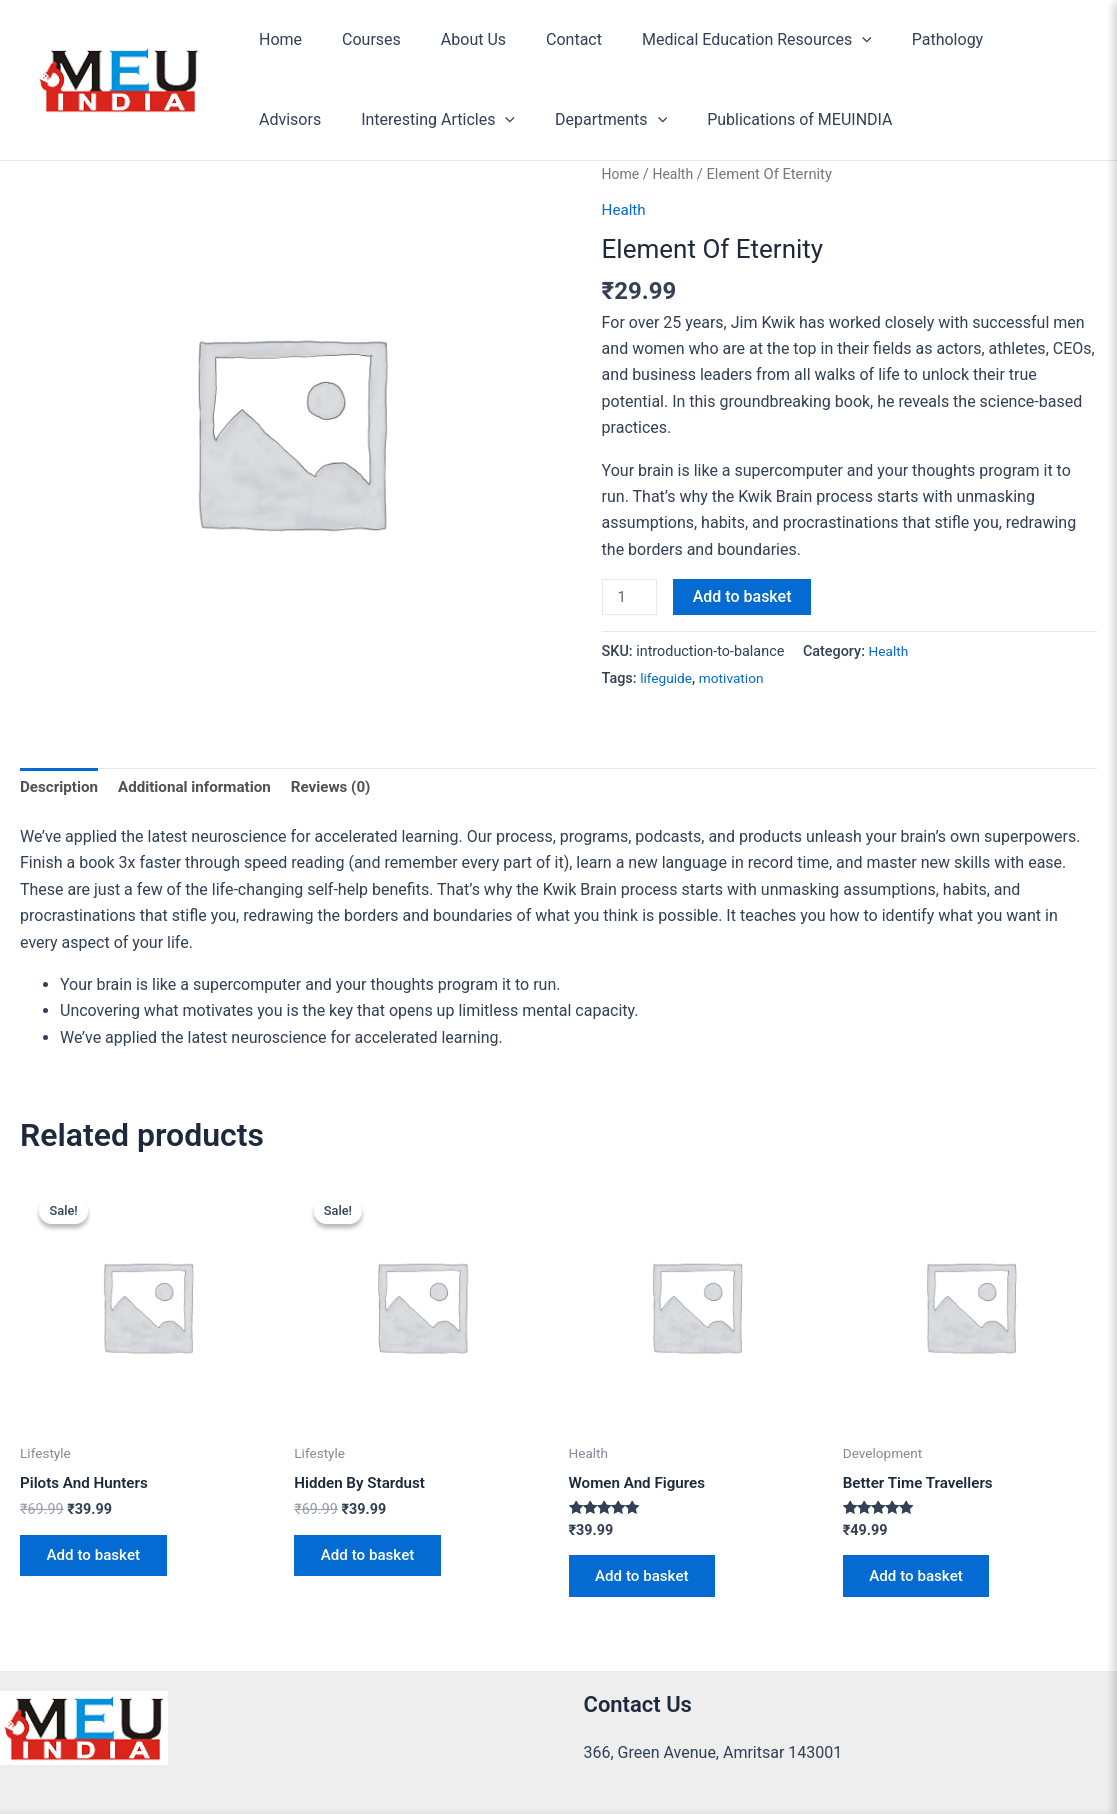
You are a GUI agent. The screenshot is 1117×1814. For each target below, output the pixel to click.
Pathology (903, 39)
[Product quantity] (631, 598)
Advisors (1002, 39)
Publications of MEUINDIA (677, 119)
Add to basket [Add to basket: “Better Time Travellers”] (922, 1583)
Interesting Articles (332, 120)
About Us (453, 39)
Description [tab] (61, 789)
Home (276, 39)
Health (676, 174)
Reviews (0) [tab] (346, 789)
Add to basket (745, 596)
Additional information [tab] (202, 789)
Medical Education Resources (721, 40)
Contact (546, 39)
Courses (359, 39)
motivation (736, 680)
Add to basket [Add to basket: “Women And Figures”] (648, 1583)
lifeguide (667, 680)
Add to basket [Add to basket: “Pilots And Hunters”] (99, 1562)
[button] (826, 40)
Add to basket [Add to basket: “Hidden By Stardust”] (373, 1562)
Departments (497, 120)
